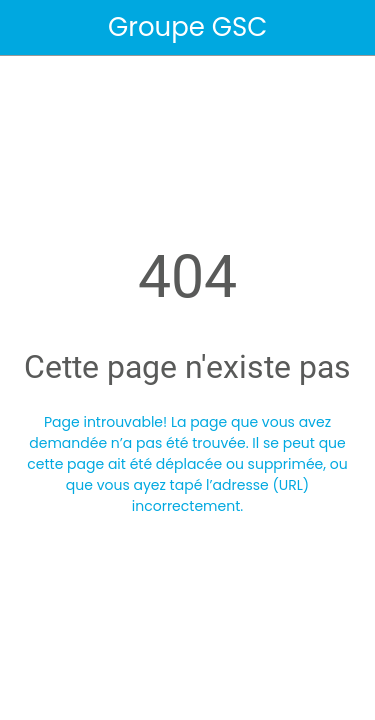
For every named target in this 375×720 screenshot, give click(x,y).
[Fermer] (28, 28)
